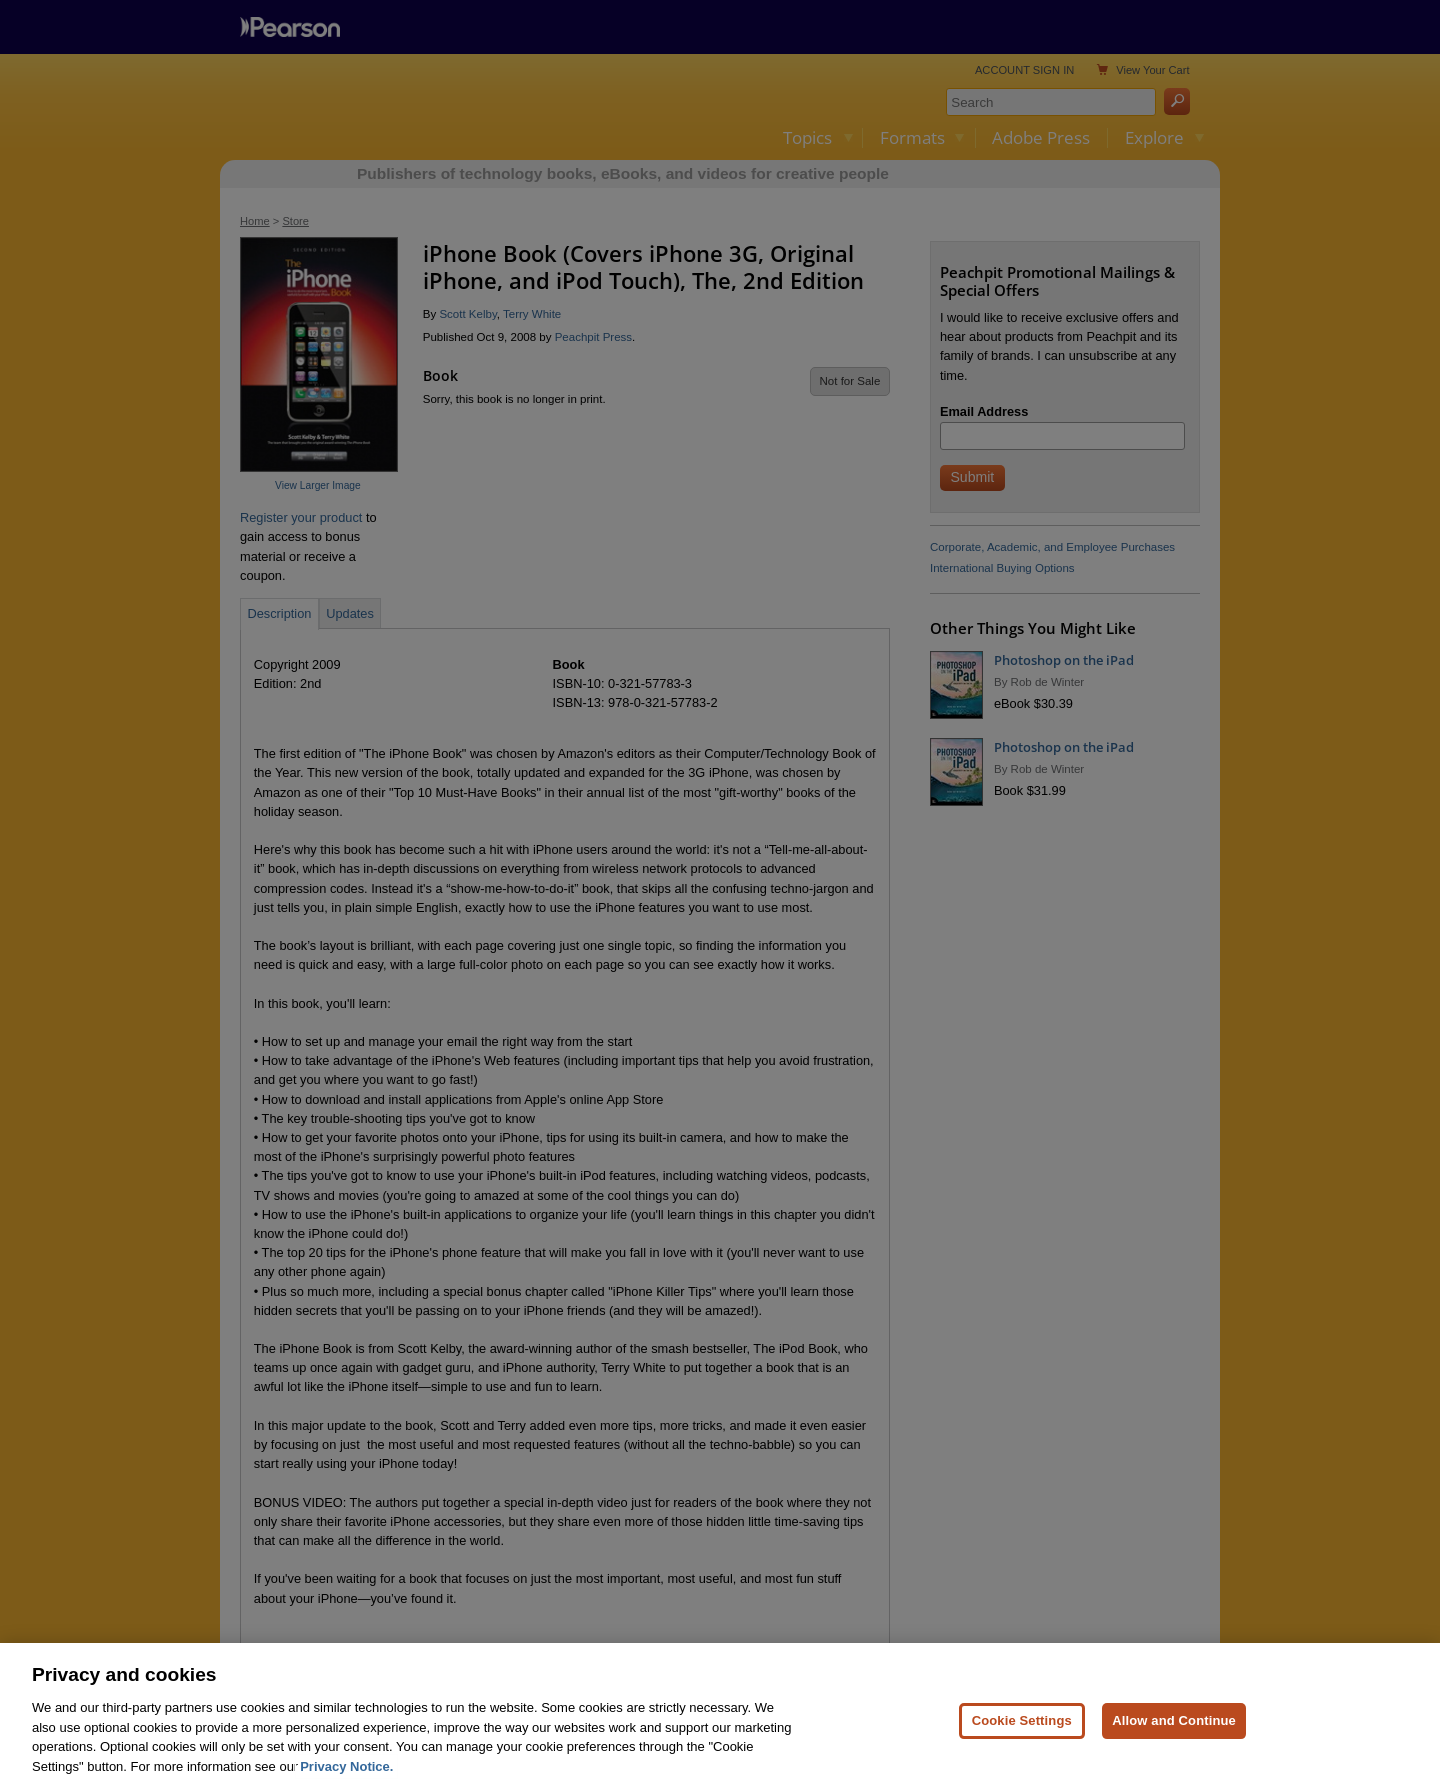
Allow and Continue (1174, 1744)
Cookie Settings (1022, 1744)
